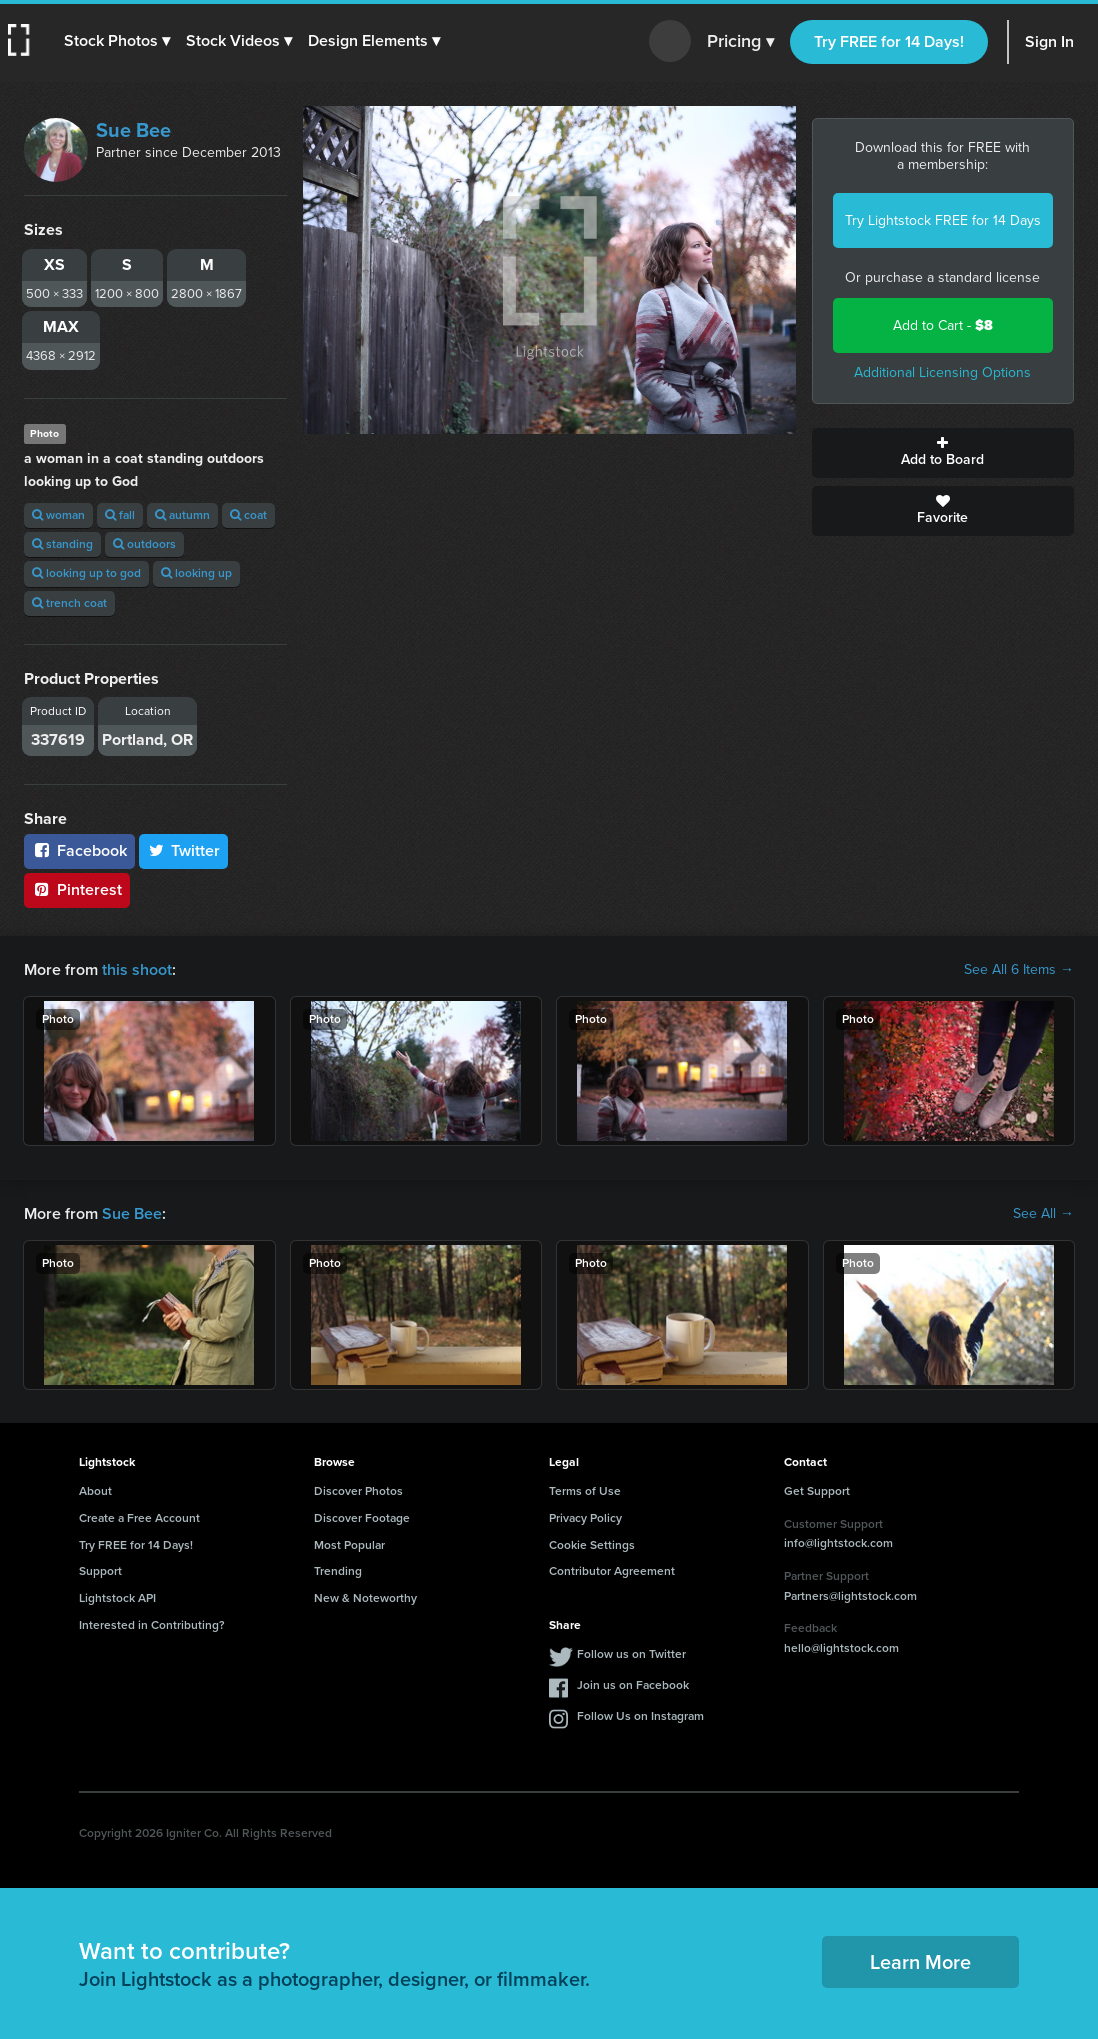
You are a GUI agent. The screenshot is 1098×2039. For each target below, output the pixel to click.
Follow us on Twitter (631, 1654)
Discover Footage (362, 1518)
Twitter (184, 850)
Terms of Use (585, 1491)
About (95, 1491)
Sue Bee (133, 130)
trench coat (69, 603)
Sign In (1049, 41)
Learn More (920, 1962)
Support (100, 1571)
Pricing (740, 42)
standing (62, 544)
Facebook (79, 850)
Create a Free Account (139, 1518)
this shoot (137, 969)
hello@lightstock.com (841, 1648)
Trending (338, 1571)
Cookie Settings (592, 1545)
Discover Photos (358, 1491)
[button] (117, 41)
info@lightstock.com (838, 1543)
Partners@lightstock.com (850, 1596)
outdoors (144, 544)
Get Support (817, 1491)
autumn (182, 515)
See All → (1043, 1214)
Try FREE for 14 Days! (889, 41)
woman (58, 515)
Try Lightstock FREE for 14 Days (943, 220)
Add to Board (943, 453)
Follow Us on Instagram (640, 1716)
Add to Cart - (943, 325)
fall (120, 515)
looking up (196, 573)
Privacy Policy (585, 1518)
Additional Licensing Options (942, 372)
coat (248, 515)
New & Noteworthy (365, 1598)
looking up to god (86, 573)
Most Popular (349, 1545)
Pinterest (77, 889)
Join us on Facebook (633, 1685)
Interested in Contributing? (152, 1625)
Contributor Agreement (612, 1571)
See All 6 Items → (1019, 970)
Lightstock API (117, 1598)
